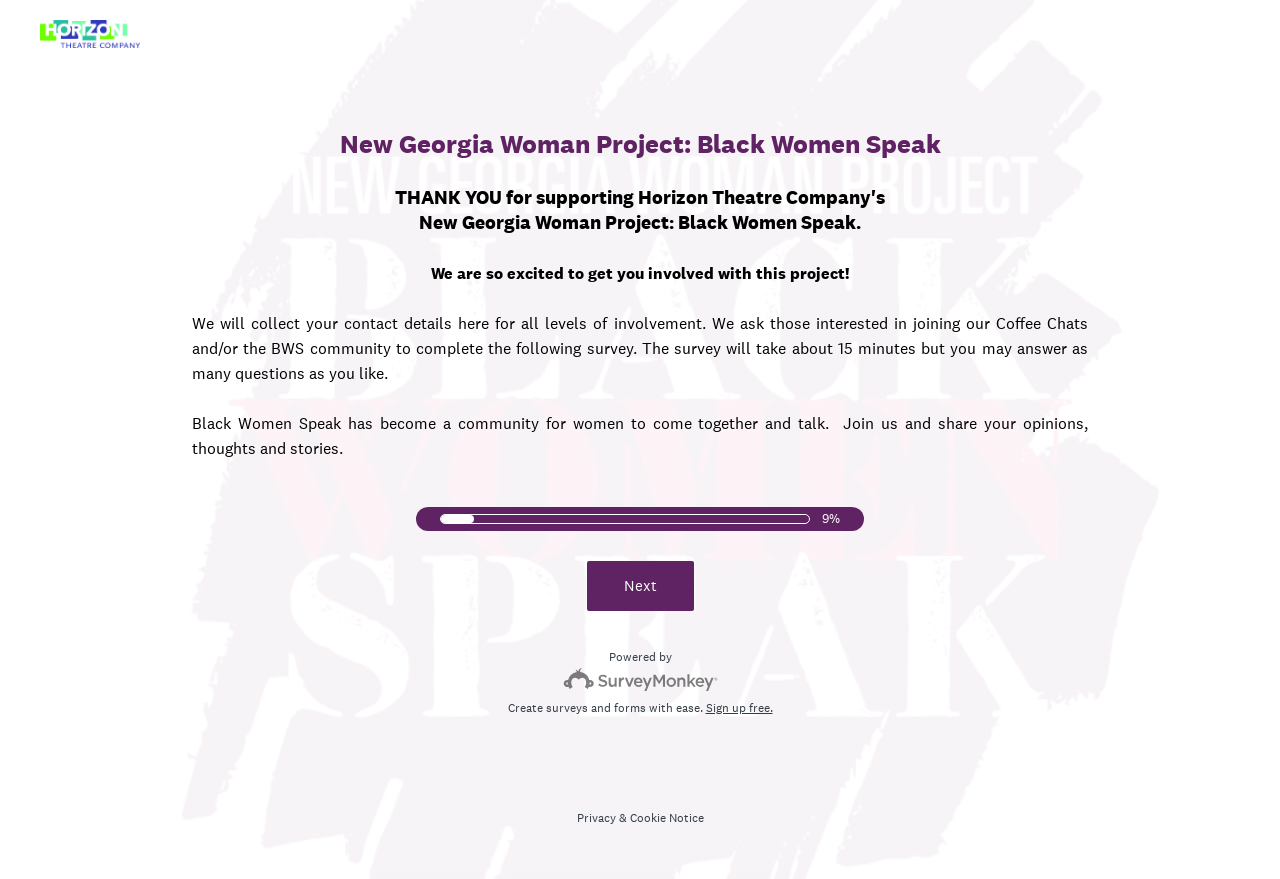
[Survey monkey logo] (640, 679)
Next (640, 585)
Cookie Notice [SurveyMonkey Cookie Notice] (667, 818)
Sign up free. (739, 708)
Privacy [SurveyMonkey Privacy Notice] (596, 818)
